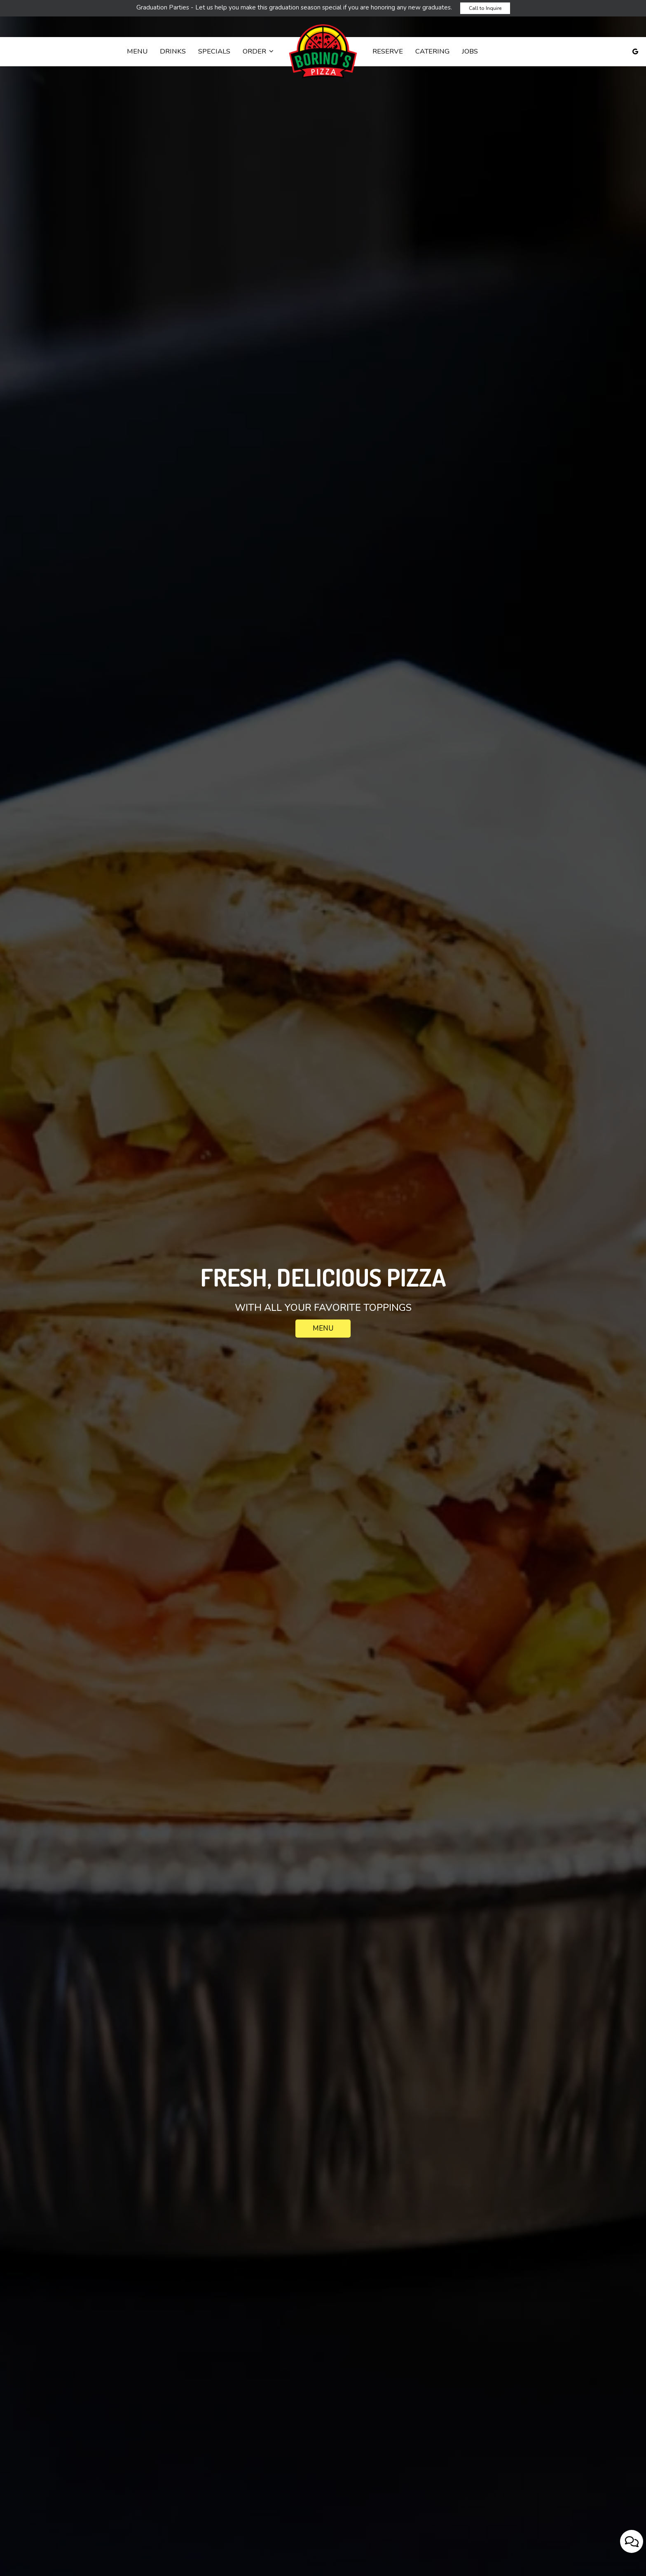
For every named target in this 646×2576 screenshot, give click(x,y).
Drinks (173, 51)
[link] (323, 51)
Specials (214, 51)
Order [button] (258, 51)
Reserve (387, 51)
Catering (432, 51)
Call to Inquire (485, 8)
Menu (137, 51)
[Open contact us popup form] (631, 2555)
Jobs (470, 51)
